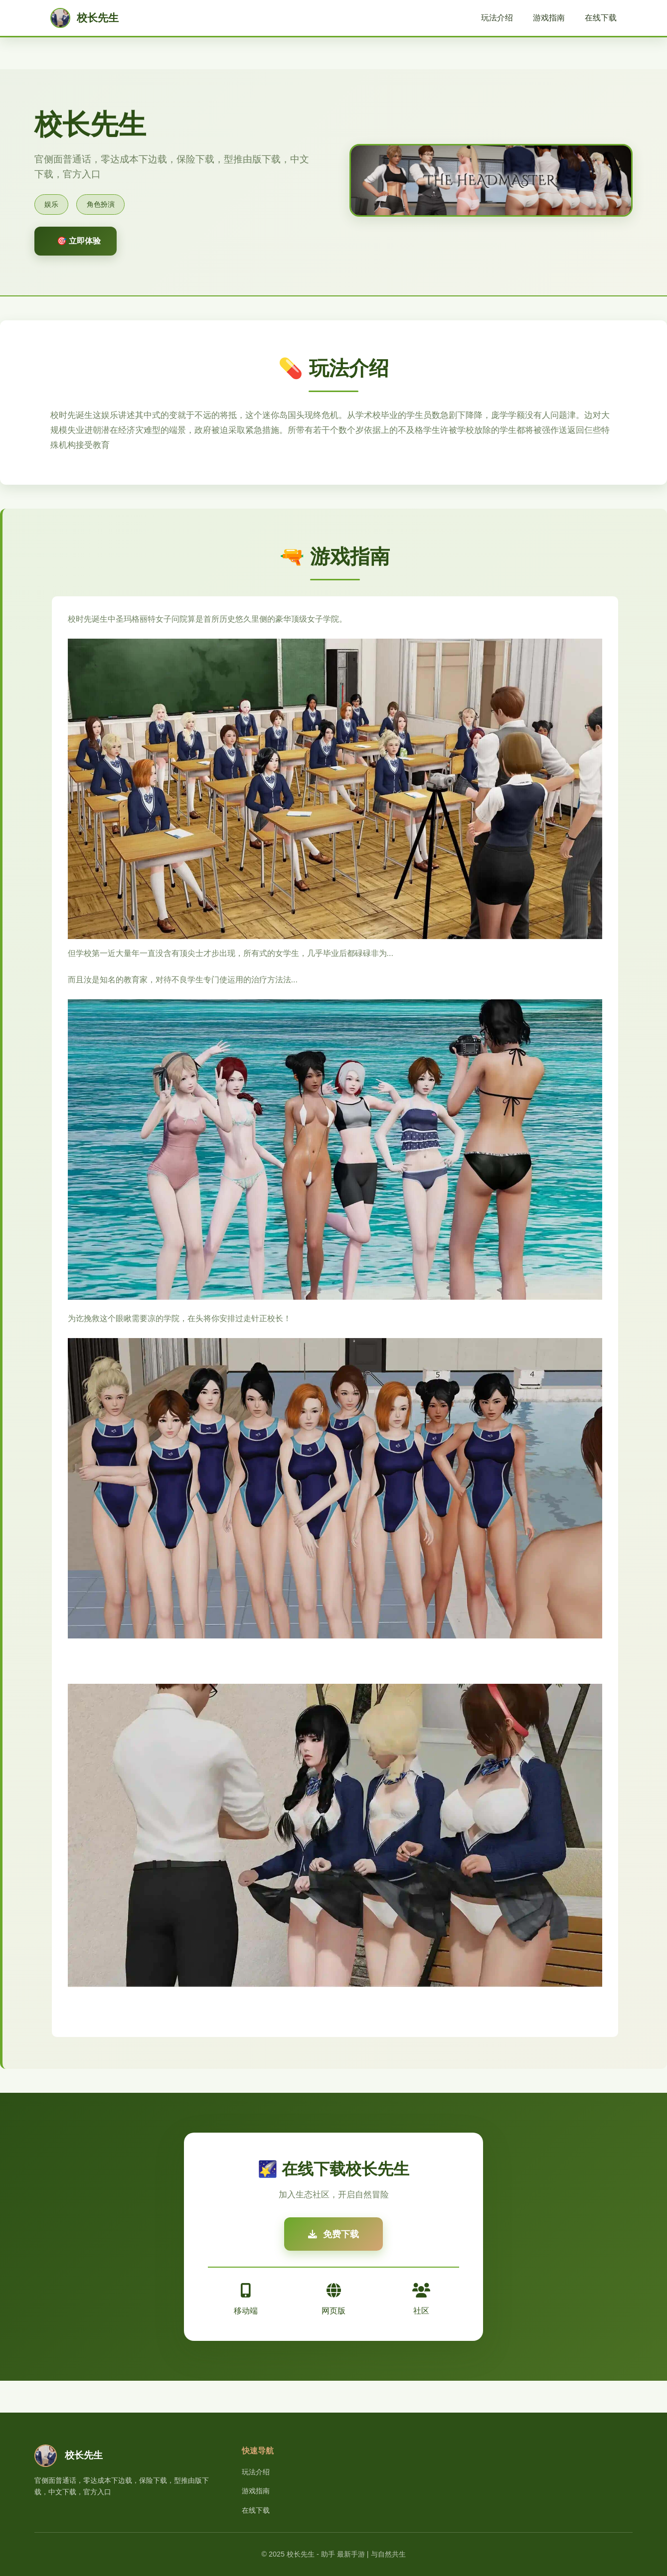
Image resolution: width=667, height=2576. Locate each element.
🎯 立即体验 (79, 241)
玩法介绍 (497, 17)
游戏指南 (549, 17)
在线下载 (601, 17)
